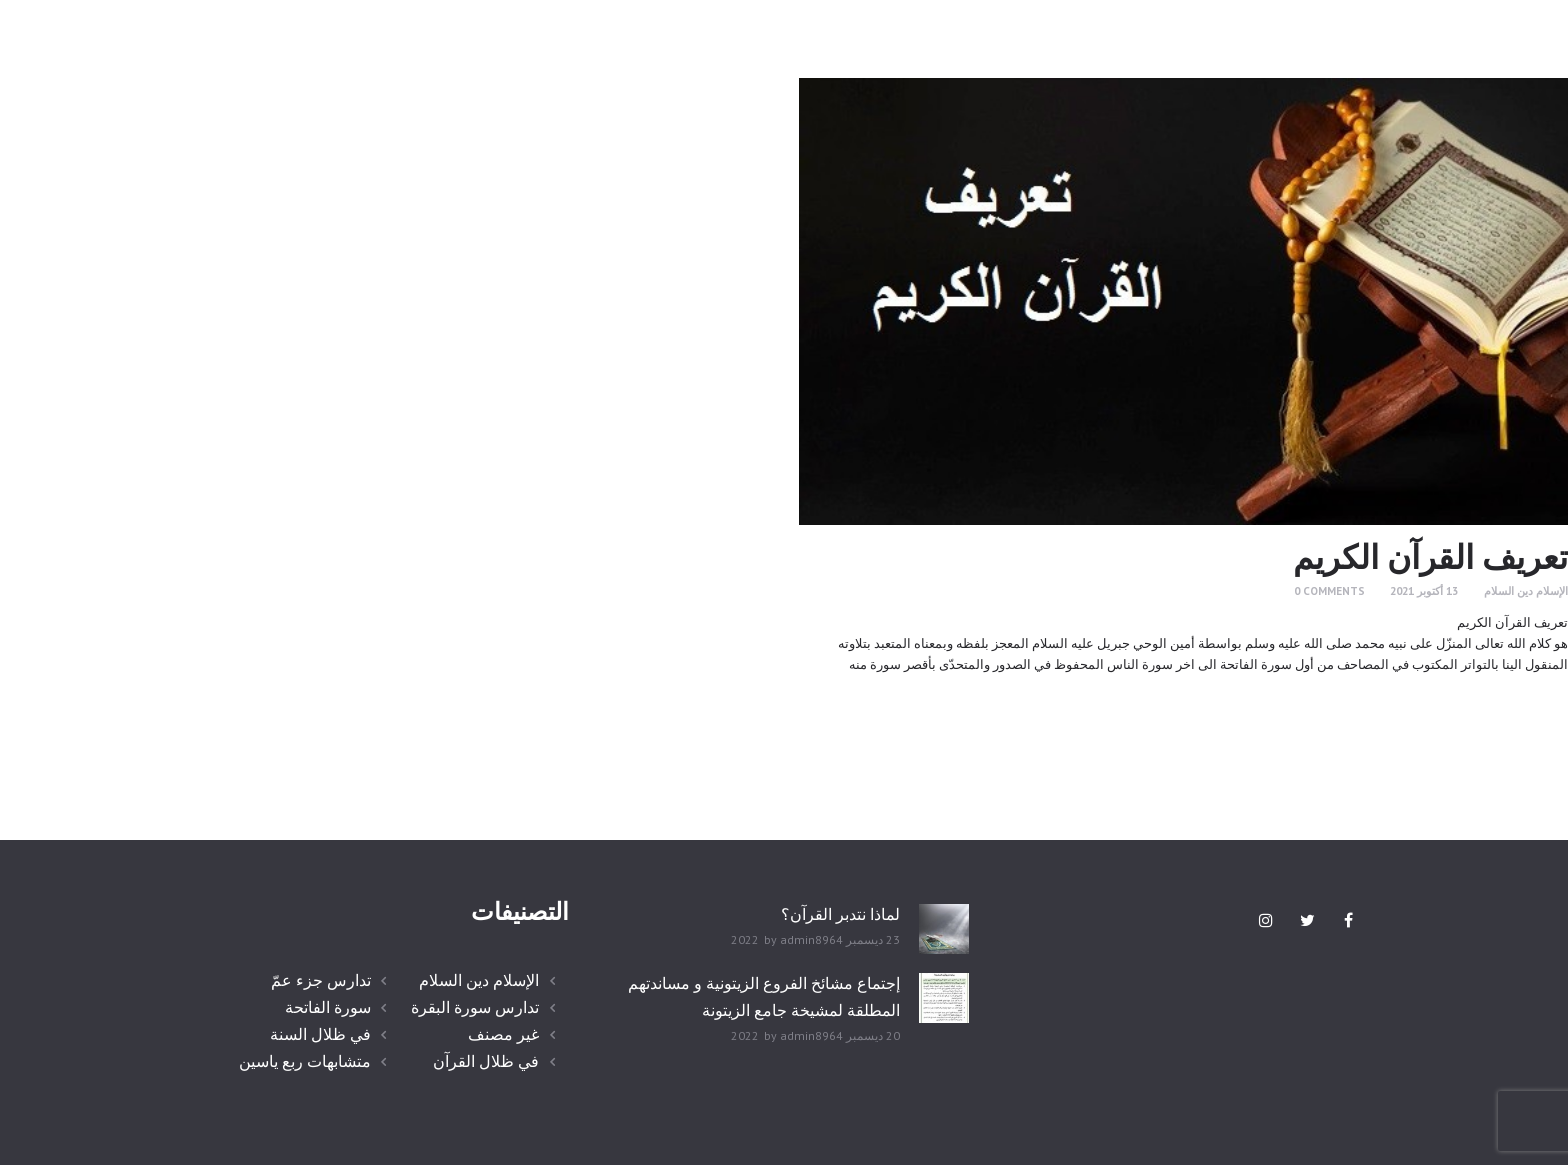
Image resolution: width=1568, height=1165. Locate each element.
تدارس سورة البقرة (475, 1007)
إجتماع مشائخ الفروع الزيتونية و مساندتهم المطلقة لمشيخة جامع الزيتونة (764, 996)
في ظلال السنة (320, 1034)
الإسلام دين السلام (1526, 590)
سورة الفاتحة (328, 1007)
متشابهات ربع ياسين (305, 1061)
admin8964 (811, 939)
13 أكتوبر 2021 (1424, 590)
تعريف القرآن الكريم (1430, 557)
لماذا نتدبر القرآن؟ (840, 914)
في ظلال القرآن (486, 1061)
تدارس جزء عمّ (321, 980)
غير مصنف (503, 1034)
